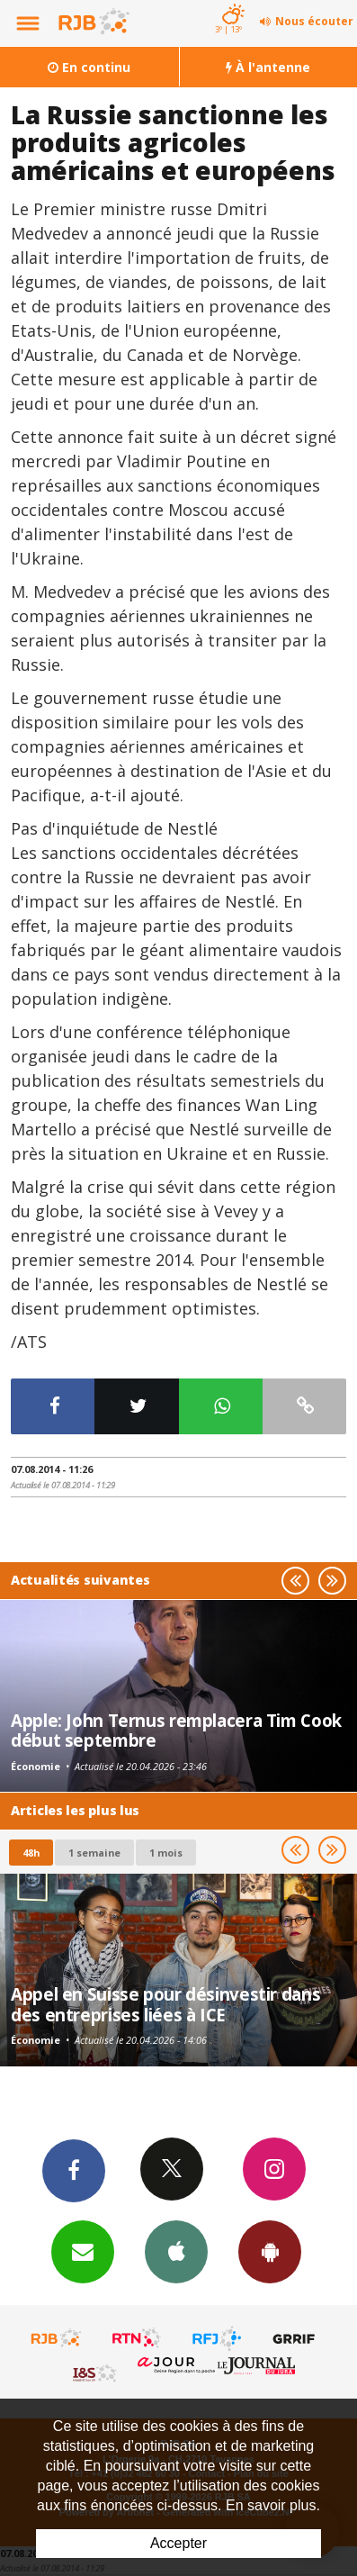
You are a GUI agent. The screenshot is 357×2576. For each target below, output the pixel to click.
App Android (269, 2251)
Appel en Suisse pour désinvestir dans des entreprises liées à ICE (165, 2004)
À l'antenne (268, 67)
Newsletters (82, 2251)
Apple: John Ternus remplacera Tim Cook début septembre (176, 1730)
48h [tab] (31, 1852)
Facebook (73, 2170)
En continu (89, 67)
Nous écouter (314, 21)
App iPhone (176, 2251)
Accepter (178, 2543)
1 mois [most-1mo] (166, 1852)
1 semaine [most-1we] (94, 1852)
